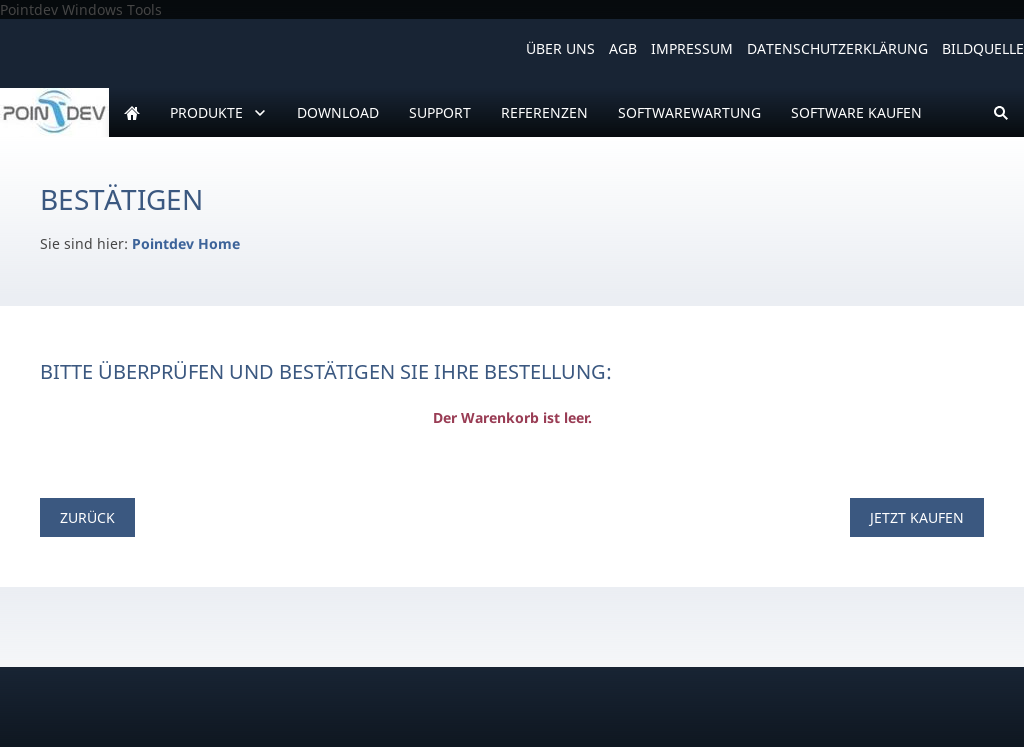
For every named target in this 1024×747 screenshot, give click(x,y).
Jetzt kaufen (917, 517)
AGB (623, 48)
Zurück (87, 517)
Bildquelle (983, 48)
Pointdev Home (186, 243)
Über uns (560, 48)
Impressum (692, 48)
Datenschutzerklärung (837, 48)
